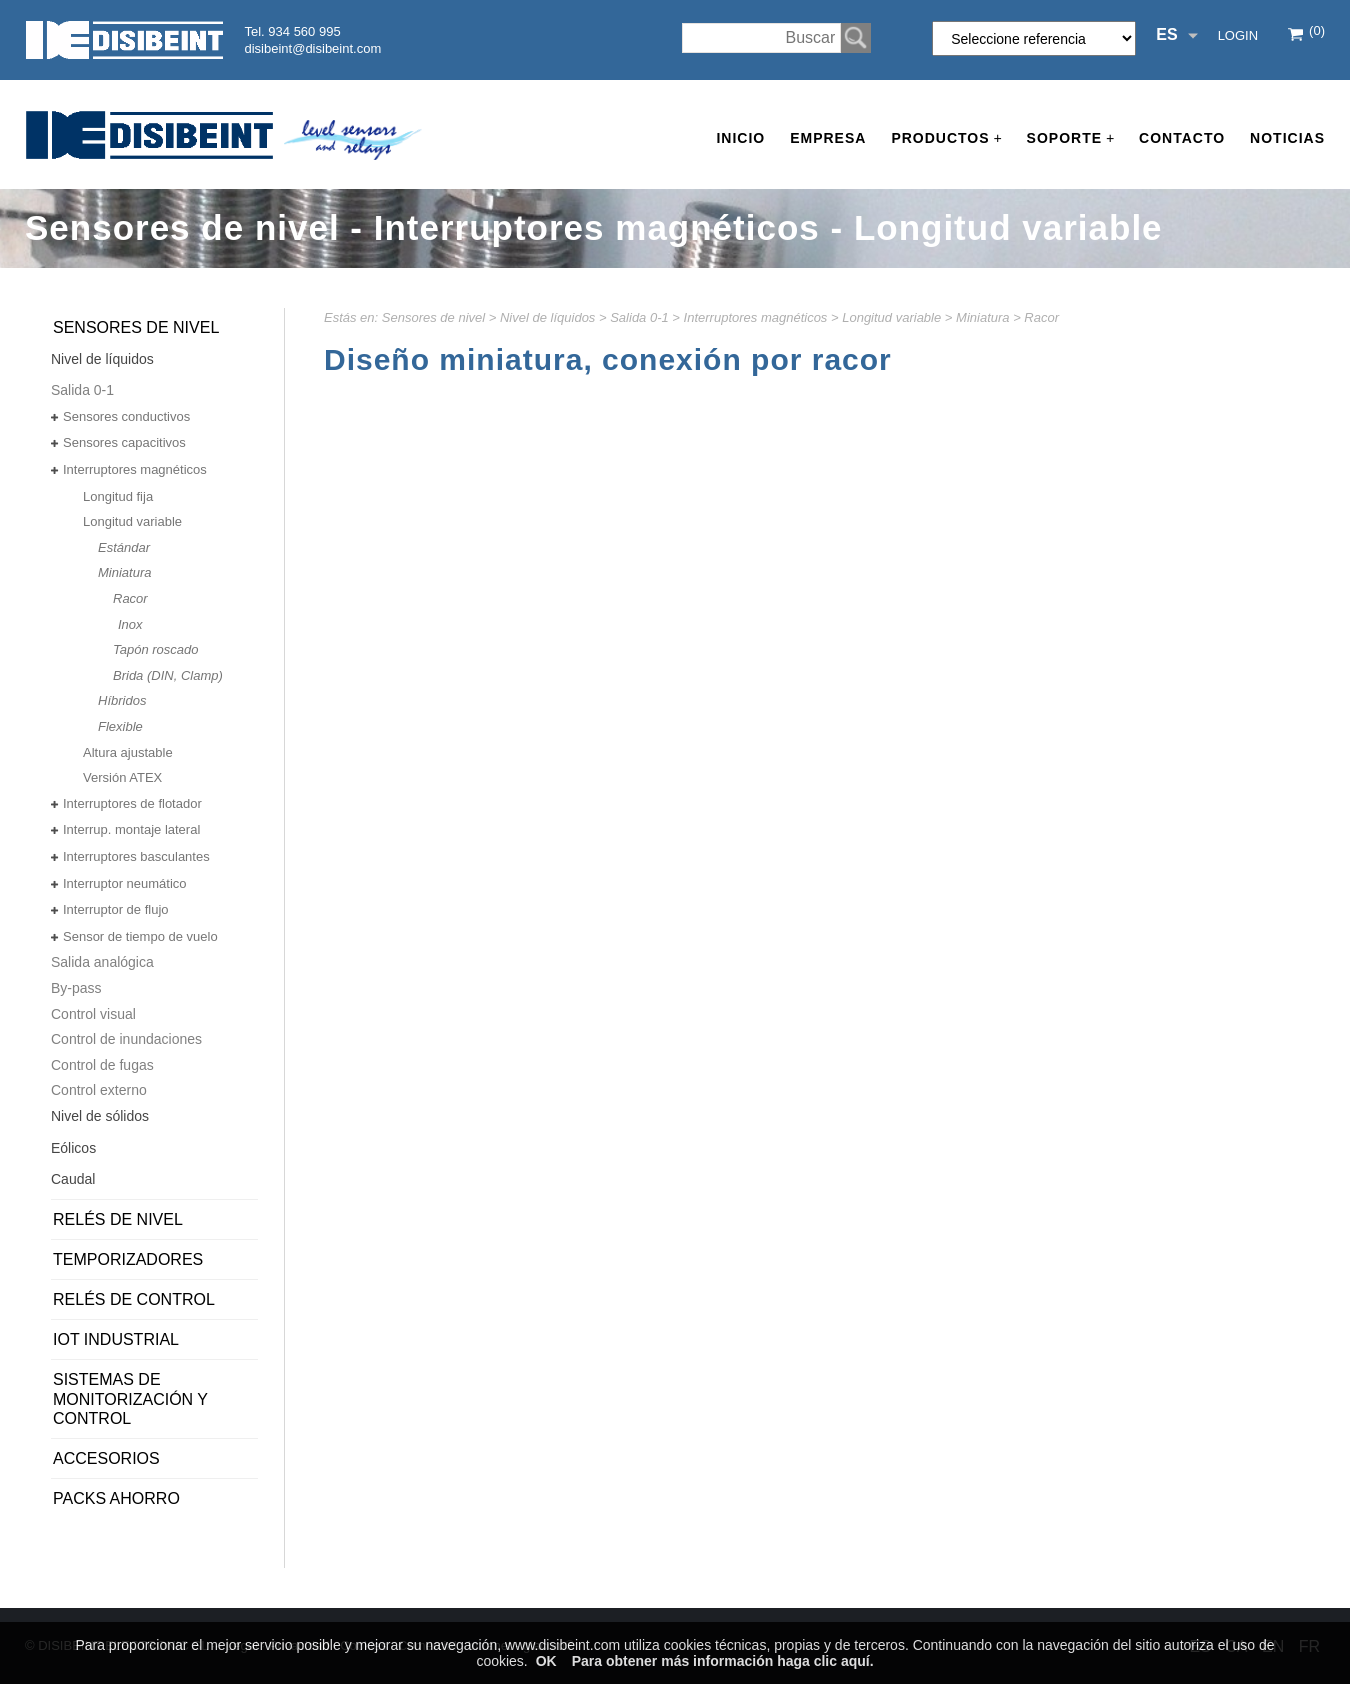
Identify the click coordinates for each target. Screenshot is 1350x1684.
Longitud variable (891, 317)
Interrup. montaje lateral (131, 829)
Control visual (93, 1014)
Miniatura (982, 317)
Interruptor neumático (125, 883)
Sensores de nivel (433, 317)
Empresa (828, 138)
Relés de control (134, 1299)
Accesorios (106, 1458)
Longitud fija (118, 496)
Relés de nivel (118, 1219)
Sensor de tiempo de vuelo (140, 936)
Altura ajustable (128, 752)
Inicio (740, 138)
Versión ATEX (122, 777)
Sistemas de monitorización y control (130, 1398)
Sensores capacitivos (124, 442)
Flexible (120, 726)
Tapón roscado (156, 649)
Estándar (124, 547)
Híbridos (122, 700)
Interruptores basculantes (136, 856)
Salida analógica (102, 962)
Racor (1041, 317)
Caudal (73, 1179)
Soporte (1070, 138)
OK (546, 1661)
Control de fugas (102, 1065)
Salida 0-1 (639, 317)
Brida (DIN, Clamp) (168, 675)
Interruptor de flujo (116, 909)
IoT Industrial (116, 1339)
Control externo (99, 1090)
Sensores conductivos (126, 416)
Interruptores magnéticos (756, 317)
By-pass (76, 988)
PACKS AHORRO (116, 1498)
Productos (946, 138)
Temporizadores (128, 1259)
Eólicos (73, 1148)
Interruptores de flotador (132, 803)
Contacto (1182, 138)
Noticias (1287, 138)
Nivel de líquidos (547, 317)
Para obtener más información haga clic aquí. (723, 1661)
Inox (130, 624)
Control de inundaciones (126, 1039)
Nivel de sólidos (100, 1116)
